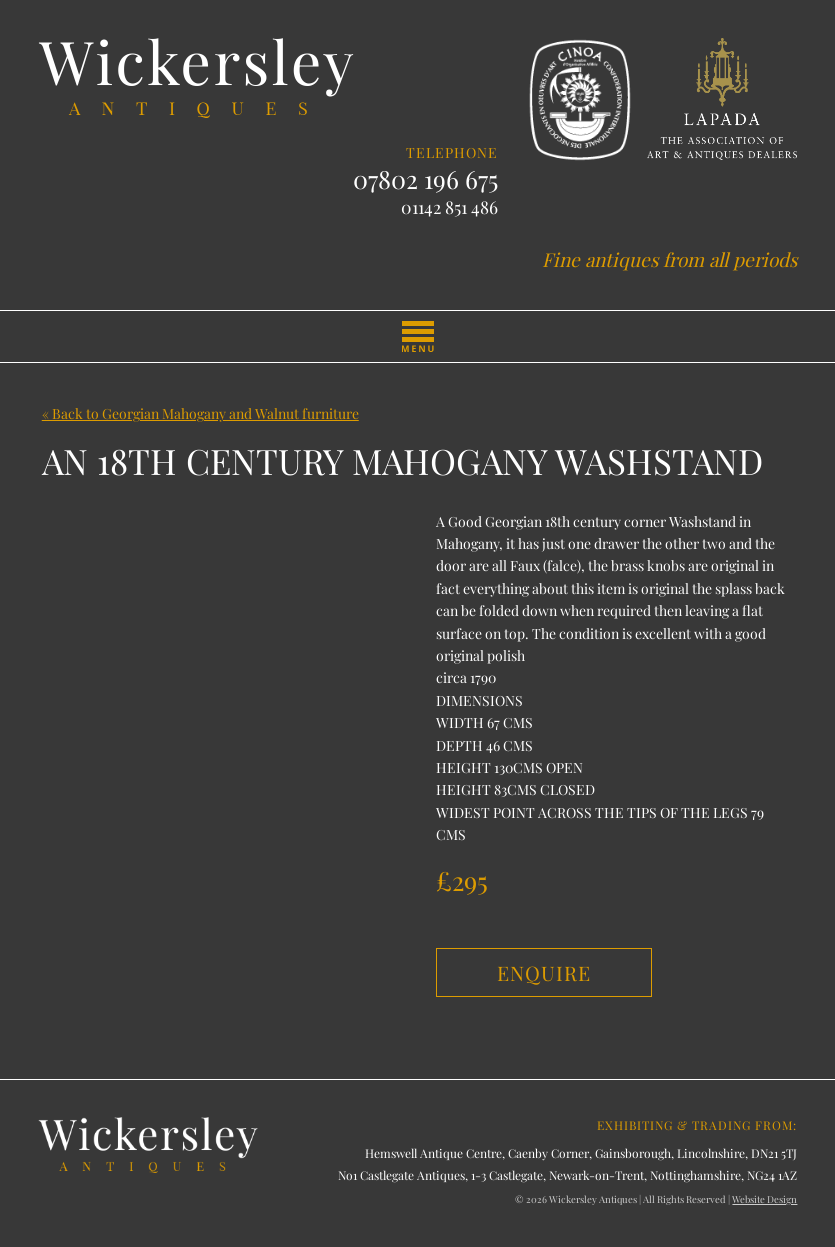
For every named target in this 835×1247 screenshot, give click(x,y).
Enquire (544, 972)
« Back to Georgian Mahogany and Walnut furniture (200, 413)
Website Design (764, 1199)
